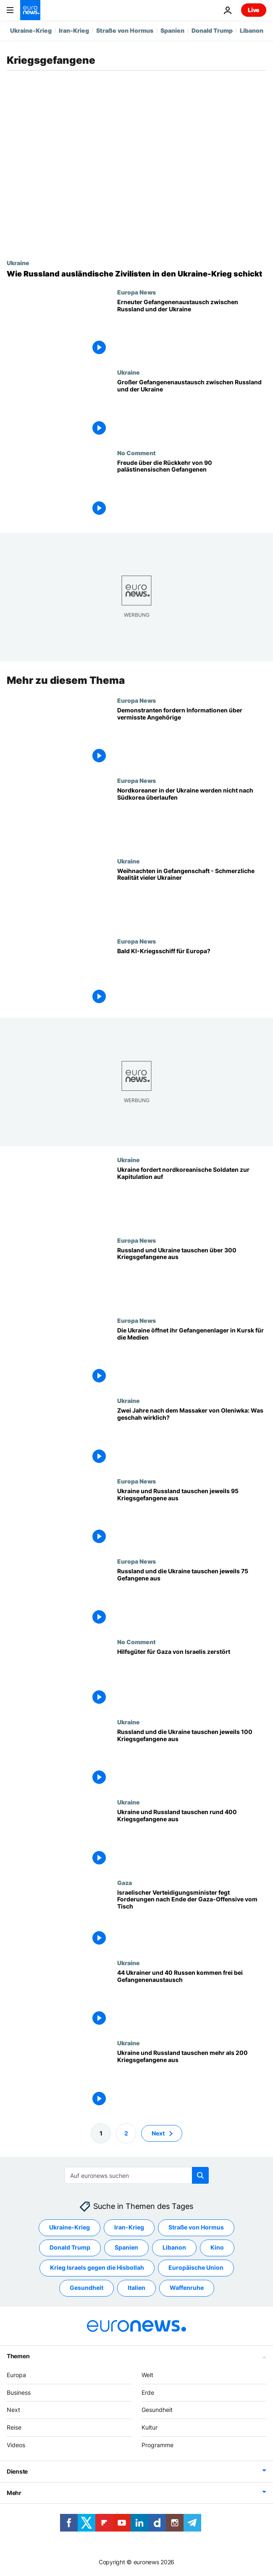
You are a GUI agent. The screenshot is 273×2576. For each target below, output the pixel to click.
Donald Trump (212, 30)
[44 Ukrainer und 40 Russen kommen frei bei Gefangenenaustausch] (191, 1999)
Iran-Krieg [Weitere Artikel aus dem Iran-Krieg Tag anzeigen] (129, 2227)
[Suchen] (137, 2175)
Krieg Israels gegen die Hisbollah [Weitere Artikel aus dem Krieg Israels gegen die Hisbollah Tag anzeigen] (97, 2267)
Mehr (14, 2492)
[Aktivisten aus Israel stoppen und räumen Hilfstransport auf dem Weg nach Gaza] (191, 1678)
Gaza (124, 1882)
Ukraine (18, 262)
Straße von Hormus (124, 30)
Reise (14, 2427)
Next (13, 2409)
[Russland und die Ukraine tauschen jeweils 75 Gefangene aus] (191, 1598)
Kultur (150, 2427)
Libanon (251, 30)
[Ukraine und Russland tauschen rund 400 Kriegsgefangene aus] (191, 1839)
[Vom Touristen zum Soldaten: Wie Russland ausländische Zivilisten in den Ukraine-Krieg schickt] (136, 274)
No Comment (136, 452)
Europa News (136, 292)
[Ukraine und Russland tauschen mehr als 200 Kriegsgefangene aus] (191, 2079)
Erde (148, 2392)
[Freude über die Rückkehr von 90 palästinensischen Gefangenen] (191, 489)
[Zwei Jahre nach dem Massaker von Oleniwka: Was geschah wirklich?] (191, 1437)
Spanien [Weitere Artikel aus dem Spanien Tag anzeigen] (126, 2247)
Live (254, 9)
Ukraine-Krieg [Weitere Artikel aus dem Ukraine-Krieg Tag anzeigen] (69, 2227)
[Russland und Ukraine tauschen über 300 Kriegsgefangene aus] (191, 1277)
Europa (16, 2374)
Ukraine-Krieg (31, 30)
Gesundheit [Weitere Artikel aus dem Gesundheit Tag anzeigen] (86, 2287)
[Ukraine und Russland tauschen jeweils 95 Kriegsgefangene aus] (191, 1518)
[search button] (200, 2175)
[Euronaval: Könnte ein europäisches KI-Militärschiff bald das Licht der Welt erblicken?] (191, 978)
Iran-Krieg (74, 30)
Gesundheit (157, 2409)
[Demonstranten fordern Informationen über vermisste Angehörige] (191, 737)
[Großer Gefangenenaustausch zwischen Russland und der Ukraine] (191, 409)
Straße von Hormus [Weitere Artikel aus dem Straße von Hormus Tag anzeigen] (196, 2227)
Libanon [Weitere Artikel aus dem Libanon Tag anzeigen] (174, 2247)
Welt (147, 2374)
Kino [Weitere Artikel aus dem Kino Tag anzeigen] (217, 2247)
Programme (157, 2444)
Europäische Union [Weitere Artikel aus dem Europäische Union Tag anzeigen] (195, 2267)
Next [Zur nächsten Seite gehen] (158, 2132)
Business (19, 2392)
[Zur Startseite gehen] (30, 10)
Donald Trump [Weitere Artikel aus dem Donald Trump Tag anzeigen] (70, 2247)
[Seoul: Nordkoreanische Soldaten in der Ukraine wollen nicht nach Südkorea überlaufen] (191, 817)
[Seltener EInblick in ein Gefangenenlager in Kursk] (191, 1357)
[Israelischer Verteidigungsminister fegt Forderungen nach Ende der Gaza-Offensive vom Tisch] (191, 1919)
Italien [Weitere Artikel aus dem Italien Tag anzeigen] (136, 2287)
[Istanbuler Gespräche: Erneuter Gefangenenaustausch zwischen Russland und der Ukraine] (191, 329)
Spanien (172, 30)
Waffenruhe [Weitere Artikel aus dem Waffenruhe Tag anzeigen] (187, 2287)
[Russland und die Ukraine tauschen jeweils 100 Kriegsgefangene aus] (191, 1759)
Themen (18, 2356)
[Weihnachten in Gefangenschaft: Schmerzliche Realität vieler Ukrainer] (191, 898)
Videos (16, 2444)
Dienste (17, 2471)
